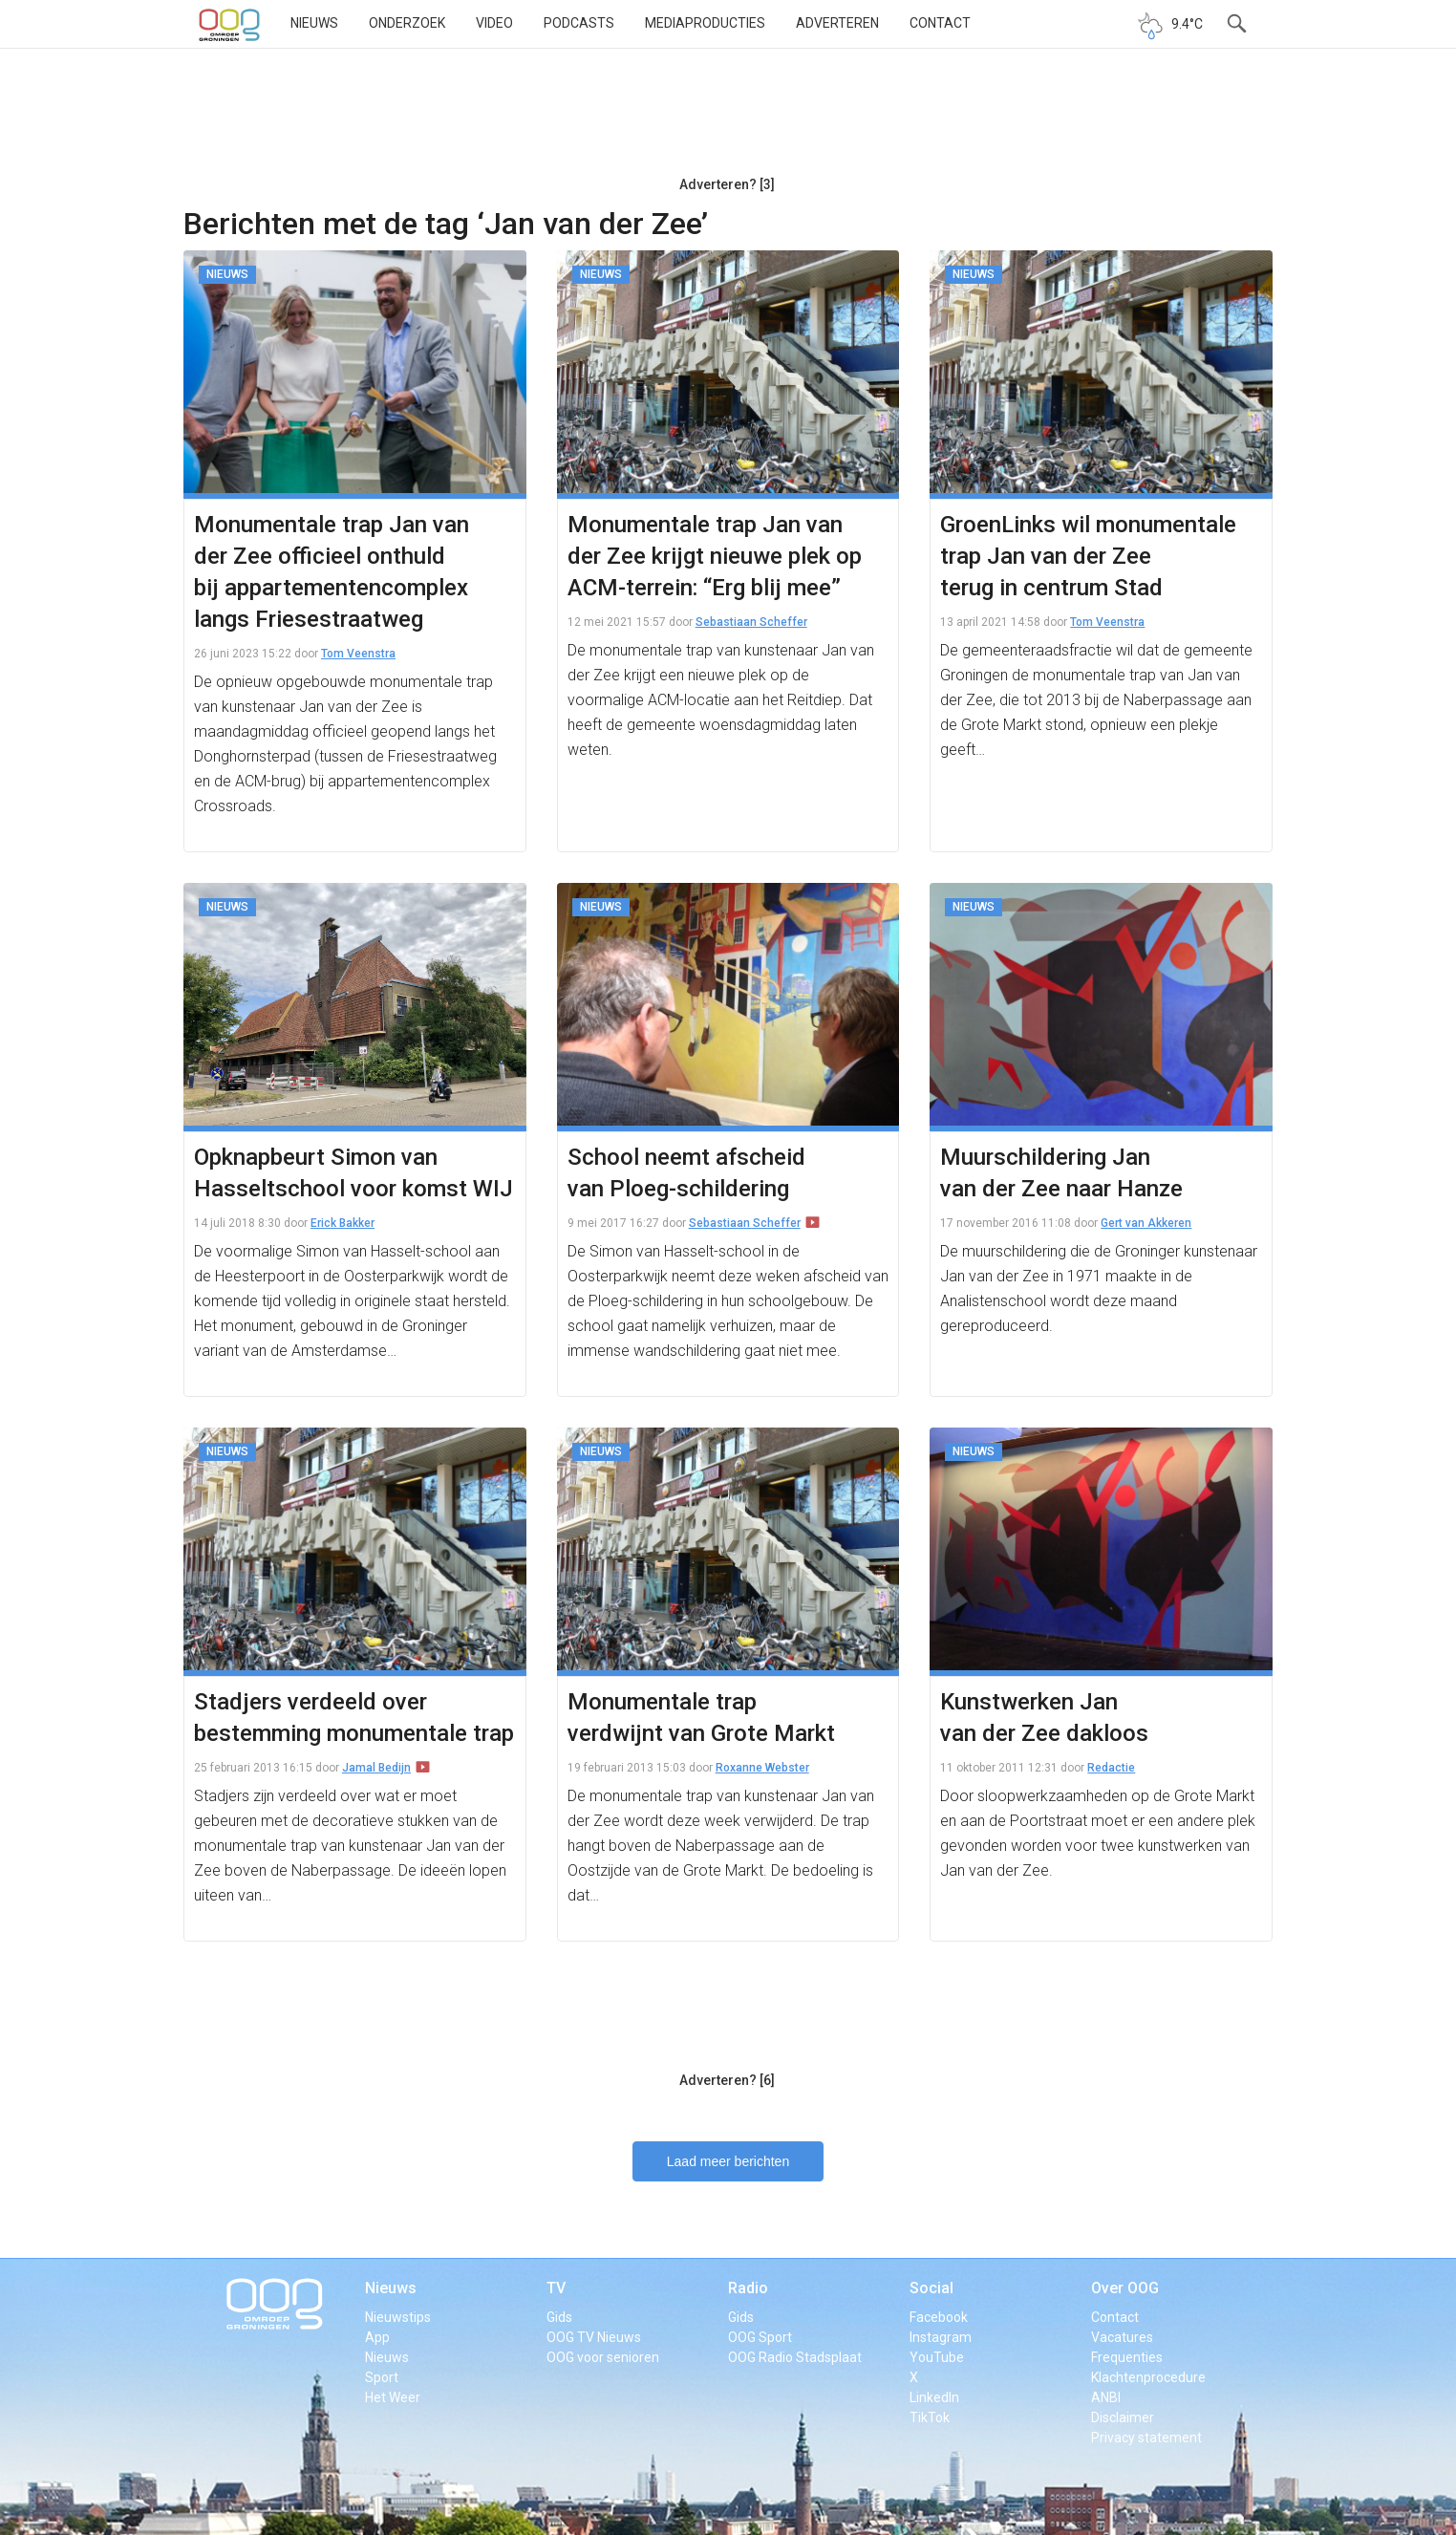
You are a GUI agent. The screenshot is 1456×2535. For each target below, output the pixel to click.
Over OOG (1125, 2288)
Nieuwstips (398, 2317)
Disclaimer (1122, 2417)
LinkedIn (934, 2397)
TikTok (930, 2417)
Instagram (941, 2337)
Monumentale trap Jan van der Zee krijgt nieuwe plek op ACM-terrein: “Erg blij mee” (714, 556)
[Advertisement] (727, 119)
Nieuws (314, 23)
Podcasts (579, 23)
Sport (381, 2377)
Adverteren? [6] (727, 2080)
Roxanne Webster (762, 1767)
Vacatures (1122, 2337)
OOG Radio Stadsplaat (795, 2357)
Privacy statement (1146, 2437)
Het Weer (392, 2397)
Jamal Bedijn (376, 1767)
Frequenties (1127, 2357)
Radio (748, 2288)
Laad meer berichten (728, 2161)
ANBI (1106, 2397)
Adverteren (837, 23)
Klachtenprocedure (1148, 2377)
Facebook (939, 2317)
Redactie (1111, 1767)
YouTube (937, 2357)
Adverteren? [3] (727, 184)
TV (556, 2288)
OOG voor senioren (602, 2357)
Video (494, 23)
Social (931, 2288)
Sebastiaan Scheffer (751, 622)
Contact (940, 23)
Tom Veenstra (358, 653)
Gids (559, 2317)
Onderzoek (407, 23)
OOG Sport (760, 2337)
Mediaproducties (705, 23)
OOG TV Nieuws (593, 2337)
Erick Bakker (342, 1223)
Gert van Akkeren (1146, 1223)
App (377, 2337)
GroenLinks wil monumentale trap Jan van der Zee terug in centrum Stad (1088, 556)
